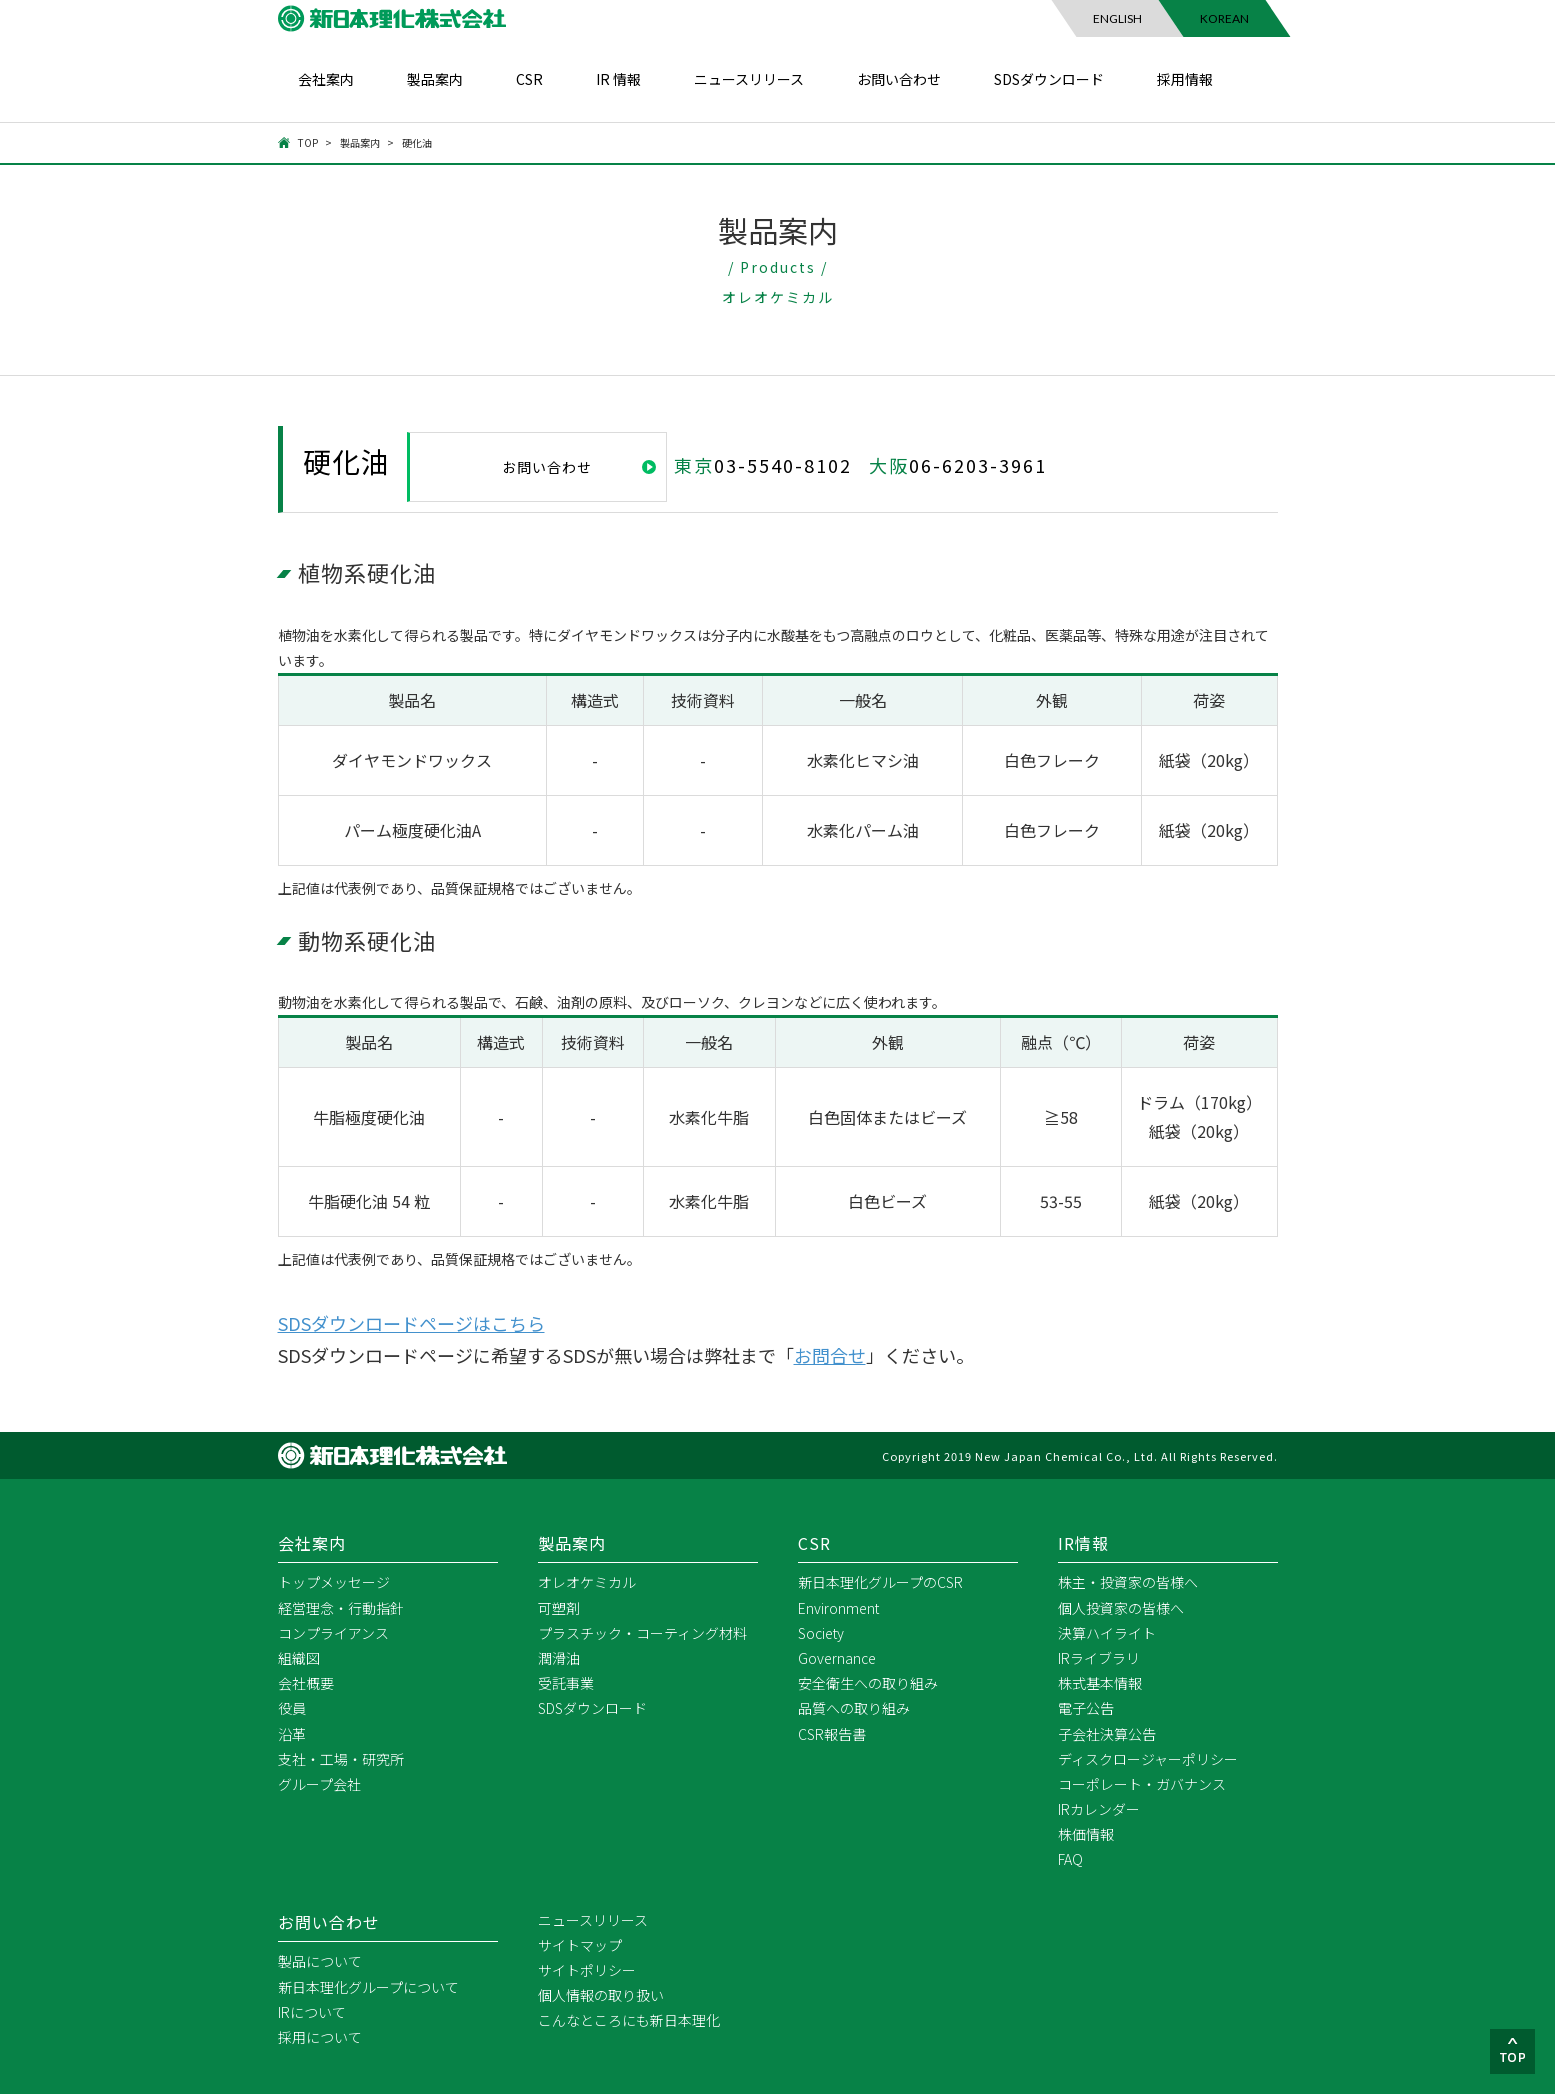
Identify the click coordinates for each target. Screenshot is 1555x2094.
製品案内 (435, 79)
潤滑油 (559, 1657)
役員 (292, 1707)
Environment (838, 1607)
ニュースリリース (749, 79)
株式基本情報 (1100, 1682)
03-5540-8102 (783, 465)
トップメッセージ (334, 1581)
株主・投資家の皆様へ (1128, 1581)
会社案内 (326, 79)
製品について (320, 1961)
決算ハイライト (1107, 1632)
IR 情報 (618, 79)
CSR (529, 79)
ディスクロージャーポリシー (1148, 1758)
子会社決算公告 (1107, 1733)
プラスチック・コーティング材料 (642, 1632)
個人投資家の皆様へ (1121, 1607)
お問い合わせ (899, 79)
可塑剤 (559, 1607)
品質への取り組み (854, 1707)
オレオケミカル (587, 1581)
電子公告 (1086, 1707)
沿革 (292, 1733)
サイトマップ (580, 1944)
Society (821, 1632)
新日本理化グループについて (368, 1986)
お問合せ (830, 1354)
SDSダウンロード (1049, 79)
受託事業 (566, 1682)
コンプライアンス (333, 1632)
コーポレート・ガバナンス (1142, 1783)
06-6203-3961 (978, 465)
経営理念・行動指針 (341, 1607)
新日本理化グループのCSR (880, 1581)
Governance (837, 1657)
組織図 (299, 1657)
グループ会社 (319, 1783)
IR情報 (1083, 1542)
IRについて (312, 2011)
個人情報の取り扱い (601, 1994)
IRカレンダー (1099, 1808)
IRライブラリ (1099, 1657)
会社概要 (306, 1682)
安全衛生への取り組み (868, 1682)
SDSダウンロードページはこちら (411, 1322)
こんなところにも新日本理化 (629, 2019)
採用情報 (1185, 79)
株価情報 (1086, 1833)
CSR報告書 (832, 1733)
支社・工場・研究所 (341, 1758)
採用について (320, 2036)
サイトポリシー (587, 1969)
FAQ (1070, 1859)
